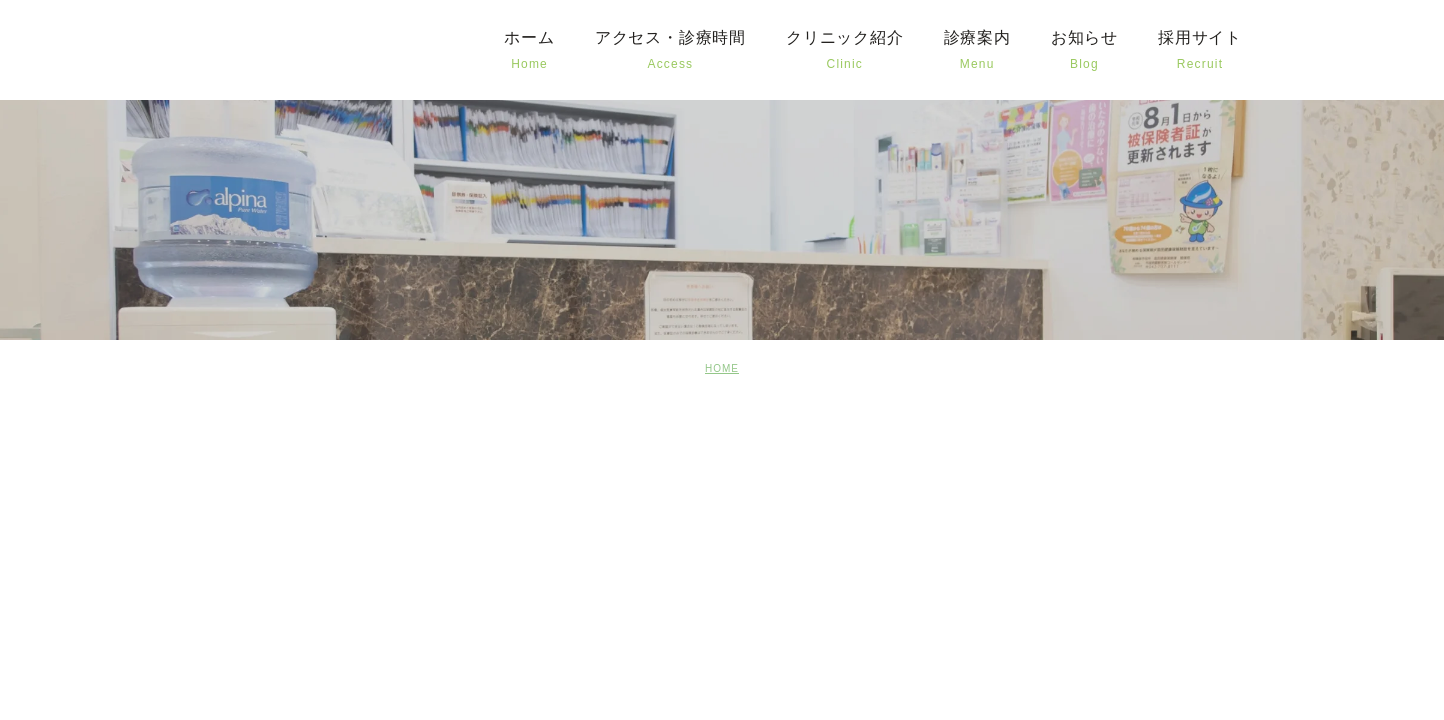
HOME (722, 368)
